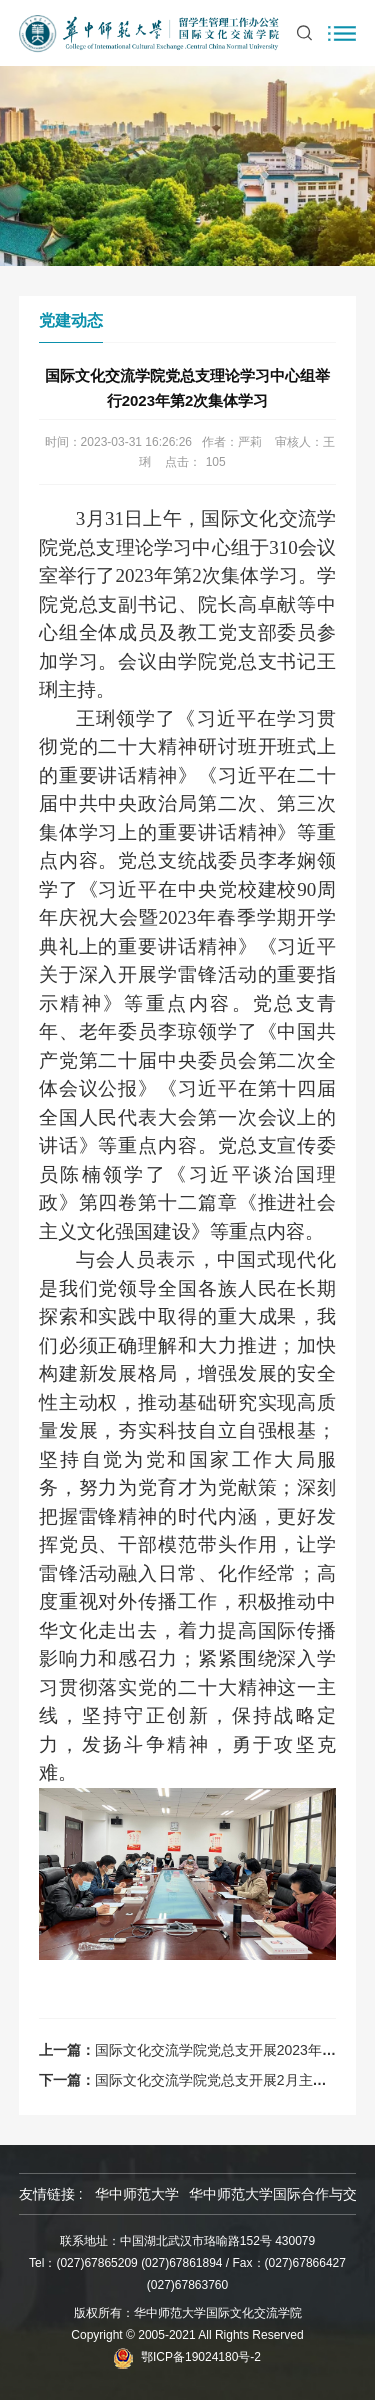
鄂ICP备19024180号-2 (201, 2357)
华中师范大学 (137, 2194)
